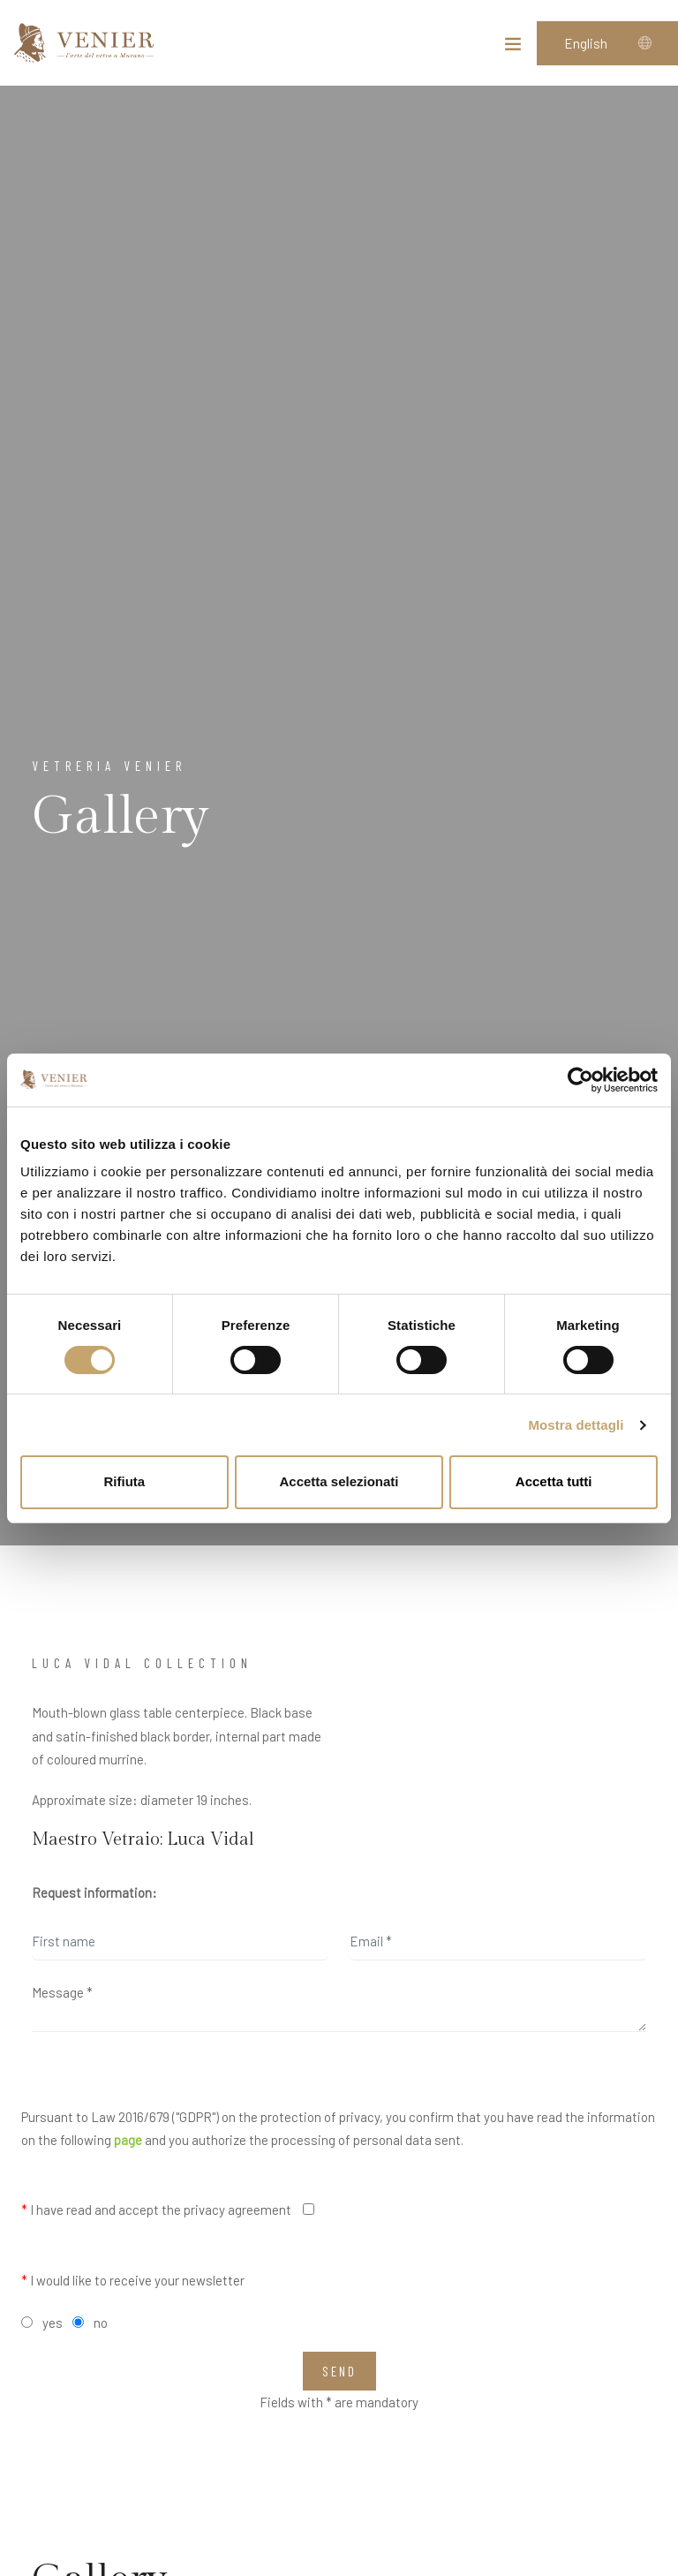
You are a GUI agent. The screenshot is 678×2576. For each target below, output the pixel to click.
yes (52, 2322)
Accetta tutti (554, 1481)
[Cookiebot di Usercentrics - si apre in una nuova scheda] (580, 1080)
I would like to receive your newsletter (133, 2280)
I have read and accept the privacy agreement (156, 2209)
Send (339, 2371)
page (128, 2140)
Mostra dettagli (575, 1424)
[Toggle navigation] (513, 47)
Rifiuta (124, 1481)
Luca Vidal (210, 1839)
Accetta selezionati (338, 1481)
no (101, 2322)
